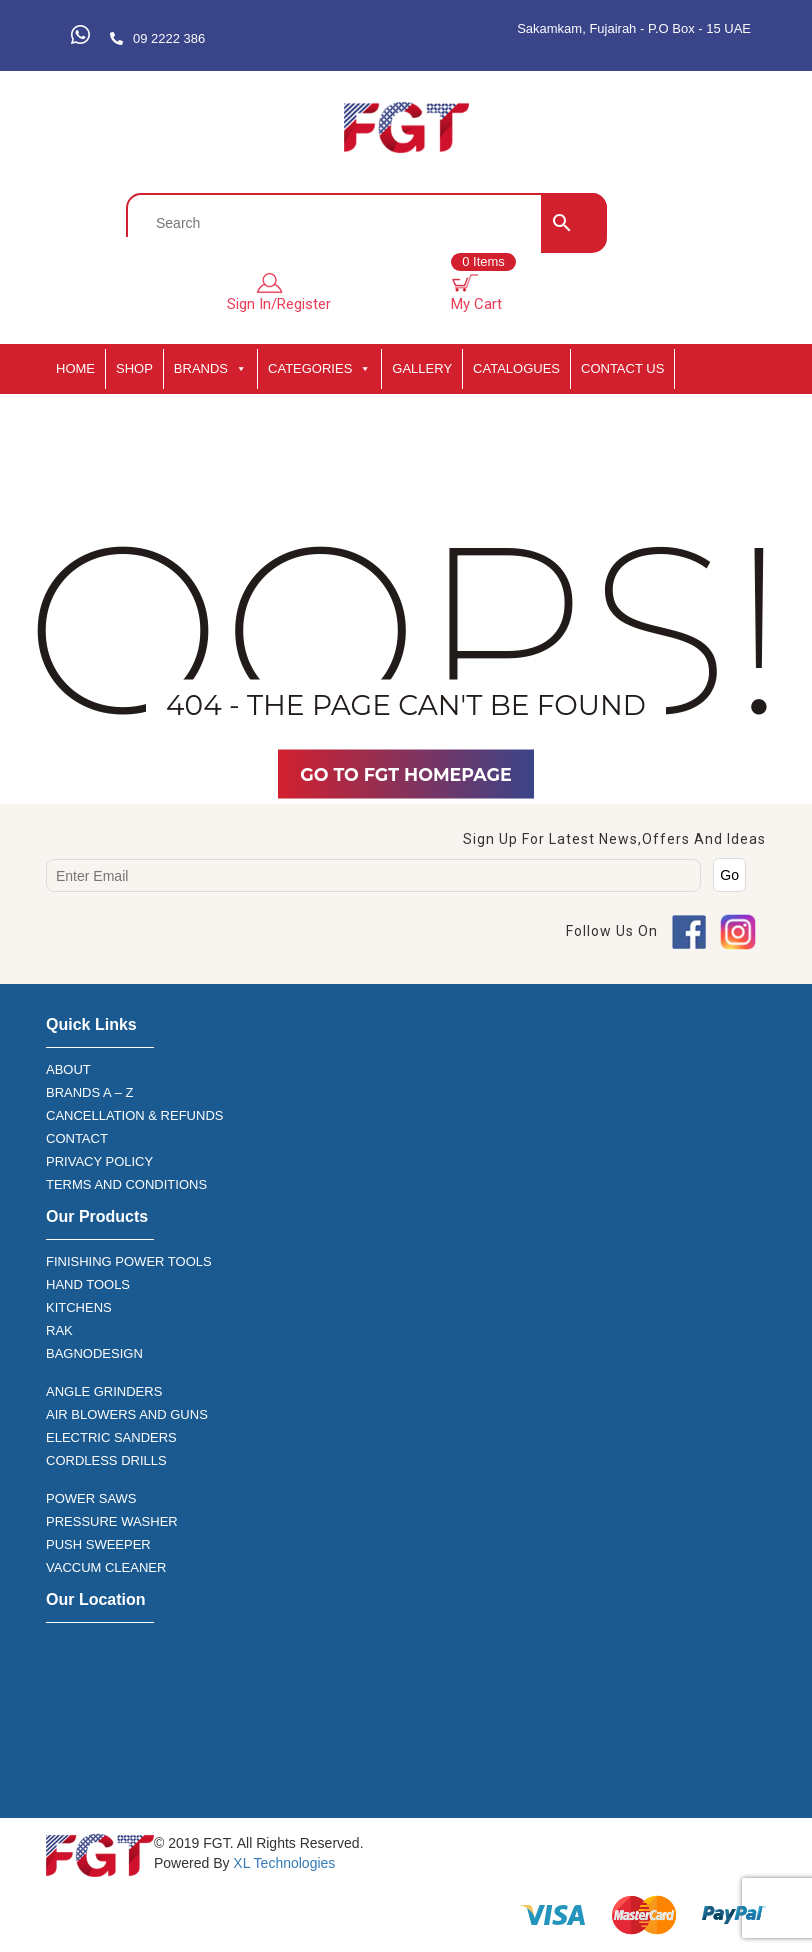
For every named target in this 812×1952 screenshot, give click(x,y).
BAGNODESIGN (94, 1353)
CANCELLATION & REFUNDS (134, 1115)
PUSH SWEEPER (98, 1544)
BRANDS (210, 369)
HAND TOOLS (88, 1284)
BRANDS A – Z (89, 1092)
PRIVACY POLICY (99, 1161)
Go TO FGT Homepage (406, 774)
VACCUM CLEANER (106, 1567)
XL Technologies (282, 1863)
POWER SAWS (91, 1498)
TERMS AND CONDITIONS (126, 1184)
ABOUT (68, 1069)
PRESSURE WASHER (112, 1521)
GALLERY (422, 368)
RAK (59, 1330)
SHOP (134, 368)
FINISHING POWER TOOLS (129, 1261)
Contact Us (622, 368)
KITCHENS (79, 1307)
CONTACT (77, 1138)
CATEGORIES (319, 369)
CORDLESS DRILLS (106, 1460)
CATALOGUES (516, 368)
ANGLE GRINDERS (104, 1391)
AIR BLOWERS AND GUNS (127, 1414)
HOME (75, 368)
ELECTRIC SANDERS (111, 1437)
